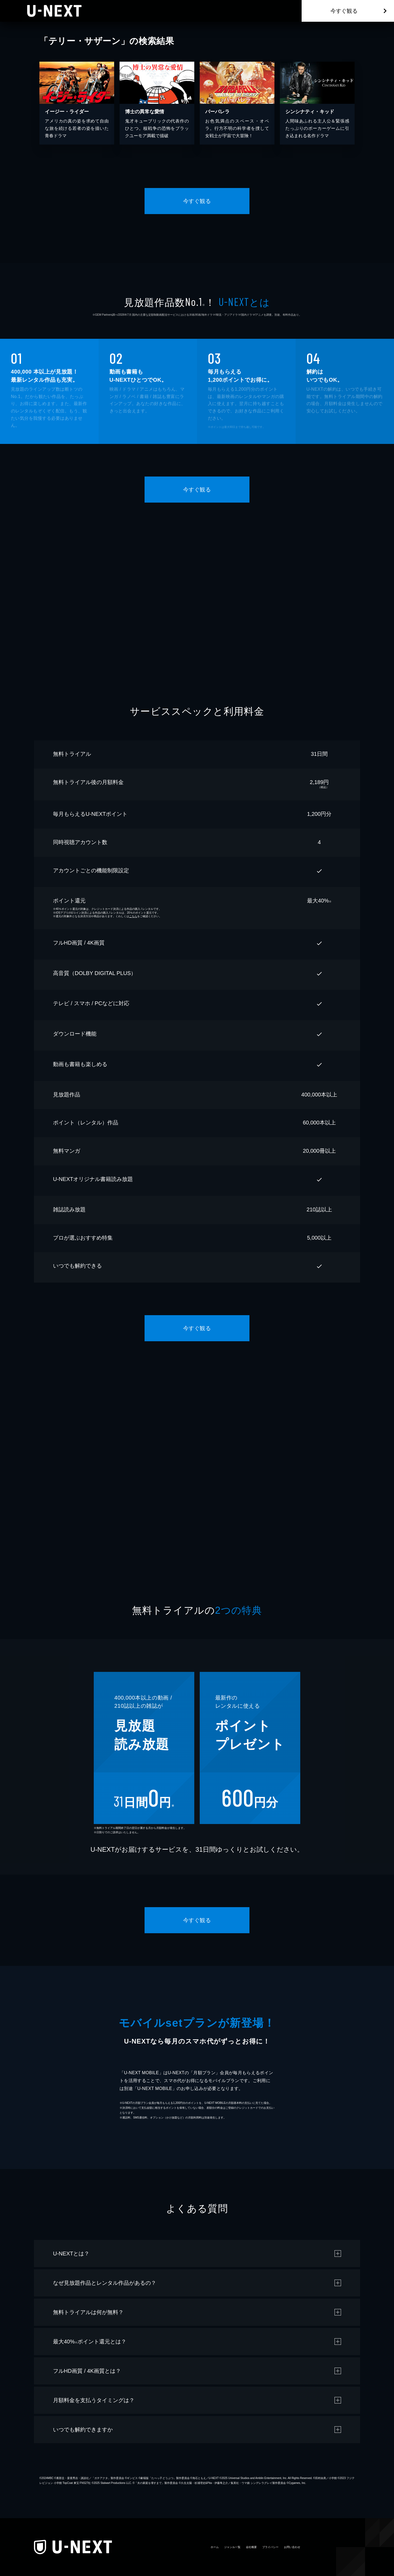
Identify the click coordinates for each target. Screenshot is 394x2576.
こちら (133, 916)
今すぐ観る (344, 11)
